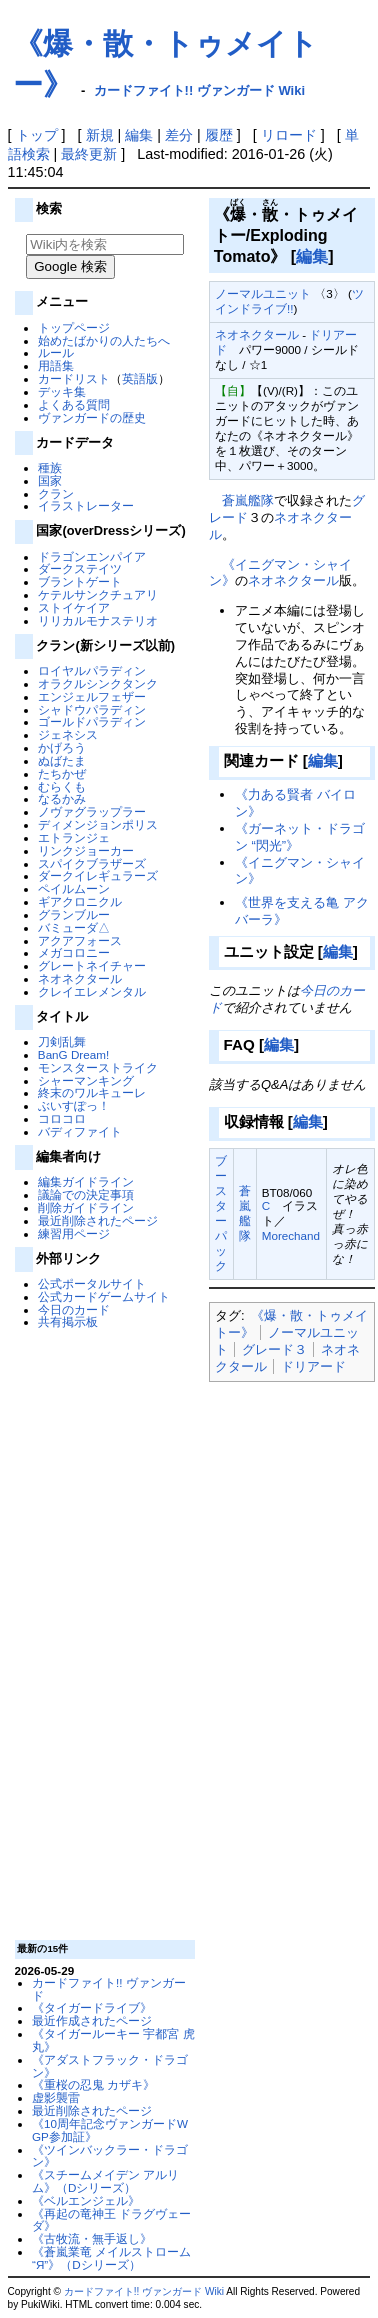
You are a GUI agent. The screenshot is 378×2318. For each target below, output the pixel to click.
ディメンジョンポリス (98, 824)
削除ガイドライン (86, 1207)
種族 (50, 467)
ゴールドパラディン (92, 721)
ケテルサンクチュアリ (98, 594)
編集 (139, 135)
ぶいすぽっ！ (74, 1105)
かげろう (62, 747)
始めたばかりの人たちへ (104, 340)
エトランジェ (74, 837)
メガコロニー (74, 952)
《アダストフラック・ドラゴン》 (110, 2066)
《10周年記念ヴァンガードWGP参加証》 (110, 2130)
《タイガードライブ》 (92, 2007)
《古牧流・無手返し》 (92, 2238)
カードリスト (74, 378)
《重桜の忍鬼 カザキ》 (93, 2084)
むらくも (62, 786)
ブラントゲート (80, 581)
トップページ (74, 327)
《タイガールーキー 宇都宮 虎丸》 (113, 2040)
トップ (37, 135)
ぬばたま (62, 760)
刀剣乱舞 (62, 1041)
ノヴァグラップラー (92, 811)
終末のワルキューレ (92, 1092)
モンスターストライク (98, 1067)
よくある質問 (74, 404)
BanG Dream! (73, 1054)
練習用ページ (74, 1233)
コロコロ (62, 1118)
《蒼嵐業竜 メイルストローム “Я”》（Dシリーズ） (111, 2258)
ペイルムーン (74, 888)
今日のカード (74, 1309)
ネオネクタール (80, 978)
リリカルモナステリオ (98, 620)
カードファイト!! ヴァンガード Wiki (200, 90)
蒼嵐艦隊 (248, 500)
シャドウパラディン (92, 709)
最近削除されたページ (98, 1220)
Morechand (291, 1235)
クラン (56, 493)
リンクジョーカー (86, 850)
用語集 (56, 365)
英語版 (140, 378)
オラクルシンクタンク (98, 683)
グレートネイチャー (92, 965)
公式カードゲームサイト (104, 1296)
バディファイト (80, 1131)
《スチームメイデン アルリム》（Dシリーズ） (105, 2181)
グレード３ (274, 1349)
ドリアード (313, 1366)
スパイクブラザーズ (92, 863)
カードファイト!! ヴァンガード (109, 1989)
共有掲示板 (68, 1321)
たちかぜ (62, 773)
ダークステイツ (80, 568)
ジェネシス (68, 734)
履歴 (219, 135)
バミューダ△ (74, 927)
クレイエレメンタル (92, 991)
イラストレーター (86, 505)
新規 (100, 135)
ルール (56, 352)
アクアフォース (80, 940)
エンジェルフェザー (92, 696)
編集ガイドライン (86, 1181)
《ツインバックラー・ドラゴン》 (110, 2156)
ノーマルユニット (263, 293)
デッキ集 (62, 391)
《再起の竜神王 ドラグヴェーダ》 (111, 2220)
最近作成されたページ (92, 2020)
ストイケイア (74, 607)
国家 (50, 480)
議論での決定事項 (86, 1194)
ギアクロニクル (80, 901)
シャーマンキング (86, 1080)
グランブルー (74, 914)
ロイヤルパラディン (92, 670)
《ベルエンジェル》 (86, 2200)
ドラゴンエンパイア (92, 556)
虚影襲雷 (56, 2097)
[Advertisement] (102, 1633)
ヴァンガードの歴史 (92, 417)
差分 (179, 135)
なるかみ (62, 798)
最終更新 (89, 154)
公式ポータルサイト (92, 1283)
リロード (289, 135)
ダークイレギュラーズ (98, 875)
